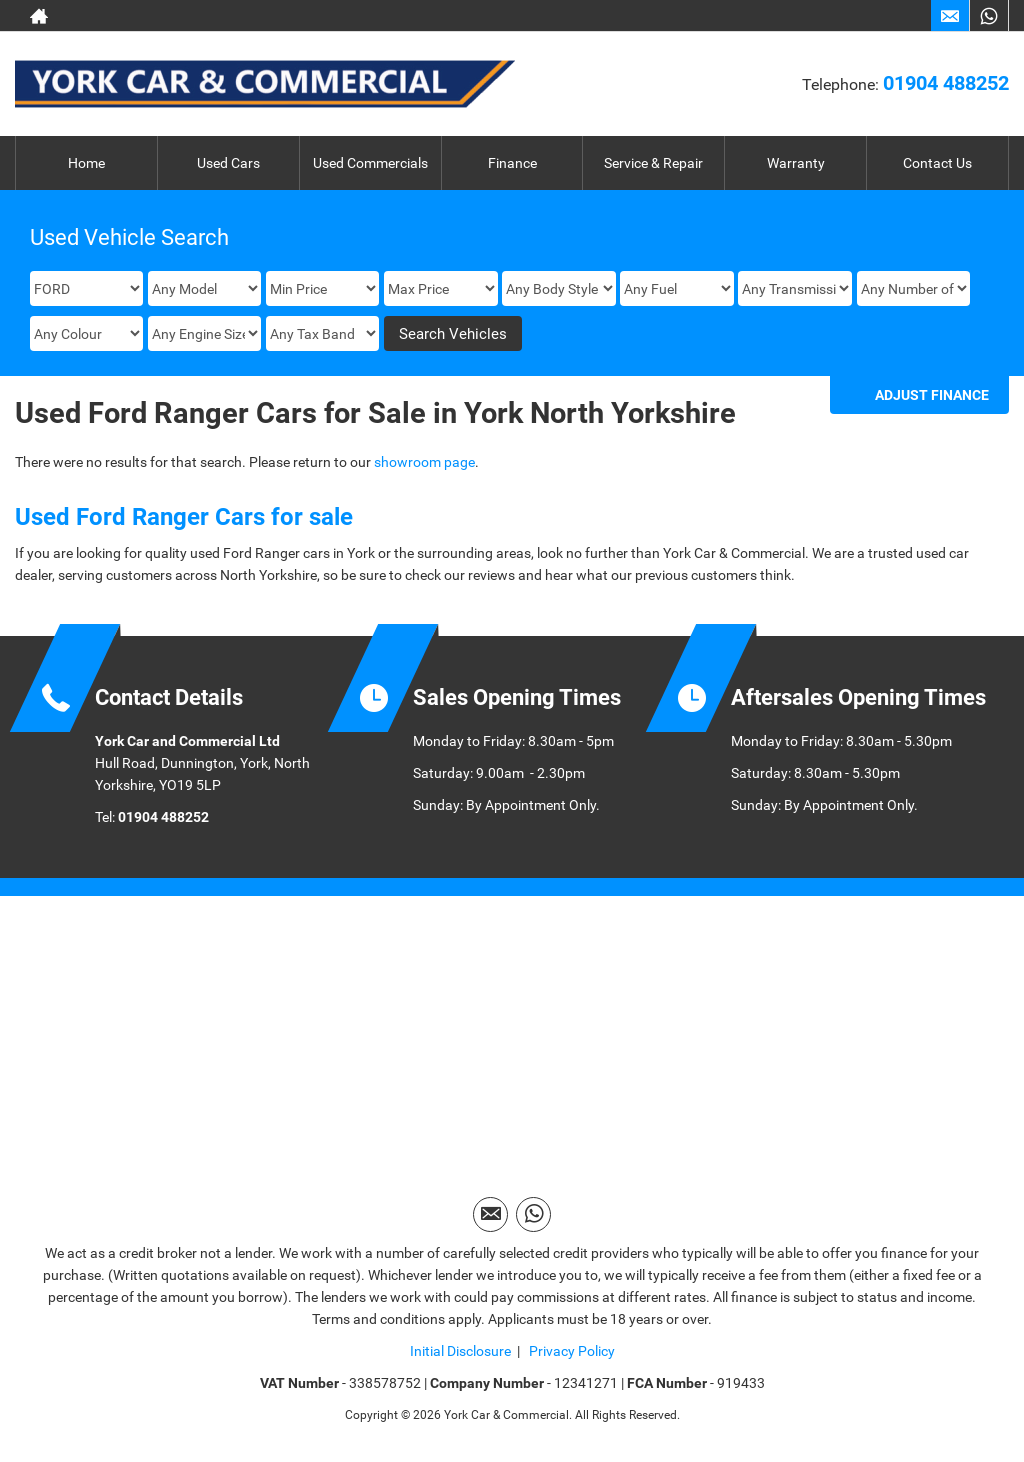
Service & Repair (653, 163)
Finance (512, 163)
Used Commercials (370, 163)
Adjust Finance (932, 395)
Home (86, 163)
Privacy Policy (570, 1351)
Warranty (796, 163)
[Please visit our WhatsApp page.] (988, 16)
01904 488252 (946, 83)
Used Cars (228, 163)
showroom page (424, 462)
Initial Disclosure (460, 1351)
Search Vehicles (453, 334)
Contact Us (937, 163)
